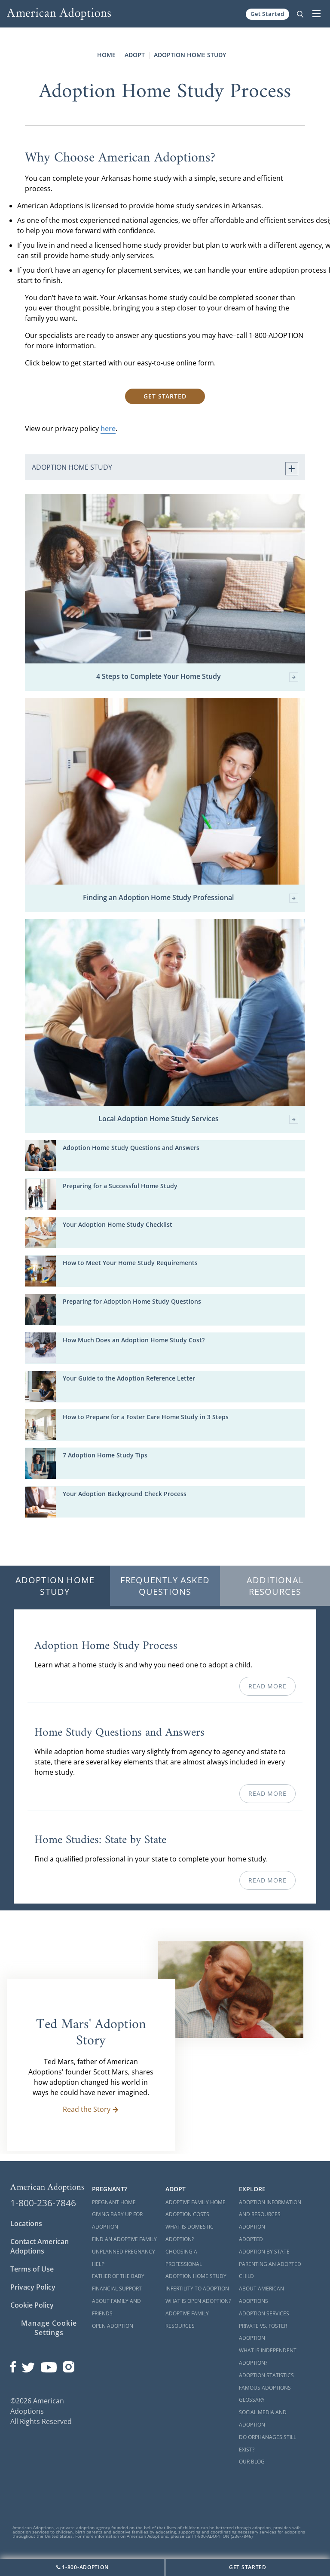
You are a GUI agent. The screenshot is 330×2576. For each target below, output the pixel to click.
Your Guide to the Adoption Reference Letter (129, 1378)
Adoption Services (264, 2313)
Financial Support (117, 2288)
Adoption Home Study (190, 55)
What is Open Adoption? (198, 2301)
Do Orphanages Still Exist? (267, 2443)
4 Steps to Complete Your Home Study (197, 676)
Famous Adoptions (265, 2387)
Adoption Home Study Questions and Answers (131, 1148)
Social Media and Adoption (263, 2418)
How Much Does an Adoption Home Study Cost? (134, 1340)
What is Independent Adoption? (267, 2356)
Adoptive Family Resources (187, 2320)
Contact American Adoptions (39, 2246)
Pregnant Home (114, 2202)
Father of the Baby (118, 2276)
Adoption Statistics (266, 2375)
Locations (26, 2223)
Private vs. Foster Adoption (263, 2332)
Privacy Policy (32, 2287)
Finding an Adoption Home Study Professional (190, 898)
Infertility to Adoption (197, 2288)
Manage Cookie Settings (48, 2327)
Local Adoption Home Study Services (198, 1119)
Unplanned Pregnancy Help (123, 2258)
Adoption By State (264, 2251)
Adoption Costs (187, 2214)
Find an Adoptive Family (124, 2239)
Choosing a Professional (183, 2258)
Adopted (251, 2239)
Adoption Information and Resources (270, 2208)
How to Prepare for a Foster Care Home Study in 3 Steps (146, 1417)
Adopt (135, 55)
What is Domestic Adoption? (189, 2233)
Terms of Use (32, 2269)
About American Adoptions (261, 2295)
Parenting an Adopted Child (270, 2270)
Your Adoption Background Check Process (124, 1494)
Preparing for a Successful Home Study (120, 1186)
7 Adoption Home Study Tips (105, 1455)
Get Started (267, 14)
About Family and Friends (116, 2307)
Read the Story (91, 2109)
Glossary (252, 2399)
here (108, 428)
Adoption (252, 2226)
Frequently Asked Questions (165, 1585)
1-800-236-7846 (43, 2203)
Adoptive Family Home (195, 2202)
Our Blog (252, 2461)
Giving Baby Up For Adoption (117, 2220)
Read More (267, 1686)
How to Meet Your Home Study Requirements (130, 1263)
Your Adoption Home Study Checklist (117, 1224)
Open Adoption (112, 2326)
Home (106, 55)
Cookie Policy (32, 2305)
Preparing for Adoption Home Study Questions (132, 1301)
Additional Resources (275, 1585)
